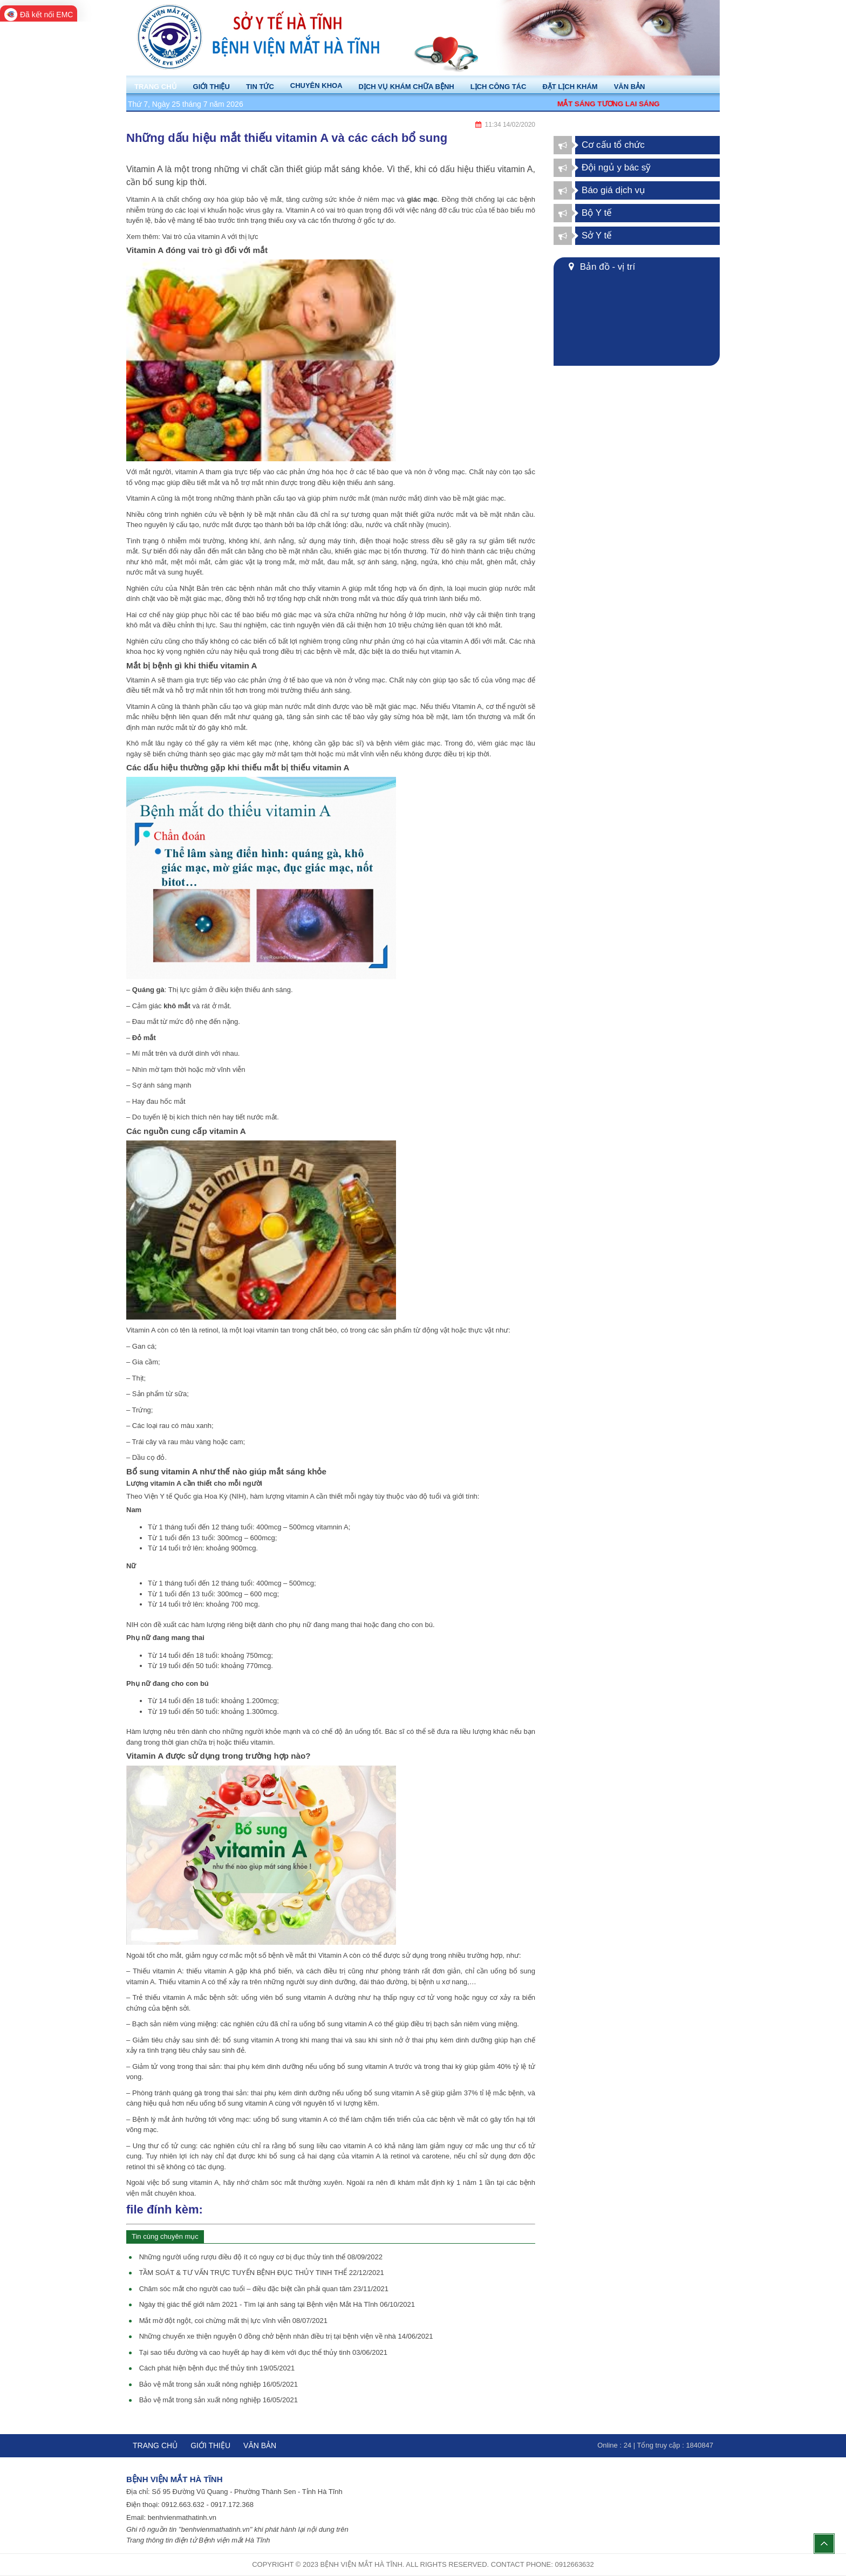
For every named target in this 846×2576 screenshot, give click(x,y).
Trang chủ (155, 2445)
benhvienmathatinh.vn (182, 2517)
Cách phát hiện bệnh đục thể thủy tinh (217, 2368)
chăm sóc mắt (273, 2182)
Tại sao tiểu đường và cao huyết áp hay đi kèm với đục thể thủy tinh (263, 2352)
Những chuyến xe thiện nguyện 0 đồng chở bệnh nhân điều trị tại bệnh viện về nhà (286, 2336)
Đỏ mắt (144, 1038)
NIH (237, 1496)
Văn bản (259, 2445)
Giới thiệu (210, 2445)
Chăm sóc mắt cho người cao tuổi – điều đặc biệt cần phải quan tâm (263, 2289)
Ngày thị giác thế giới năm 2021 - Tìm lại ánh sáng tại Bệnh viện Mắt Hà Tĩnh (277, 2304)
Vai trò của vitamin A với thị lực (210, 237)
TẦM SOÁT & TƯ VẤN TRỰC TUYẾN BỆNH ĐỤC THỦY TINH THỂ (261, 2272)
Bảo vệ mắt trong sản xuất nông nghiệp (218, 2384)
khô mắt (176, 1006)
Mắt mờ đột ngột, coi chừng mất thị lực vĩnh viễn (233, 2321)
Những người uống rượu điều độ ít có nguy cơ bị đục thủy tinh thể (261, 2257)
